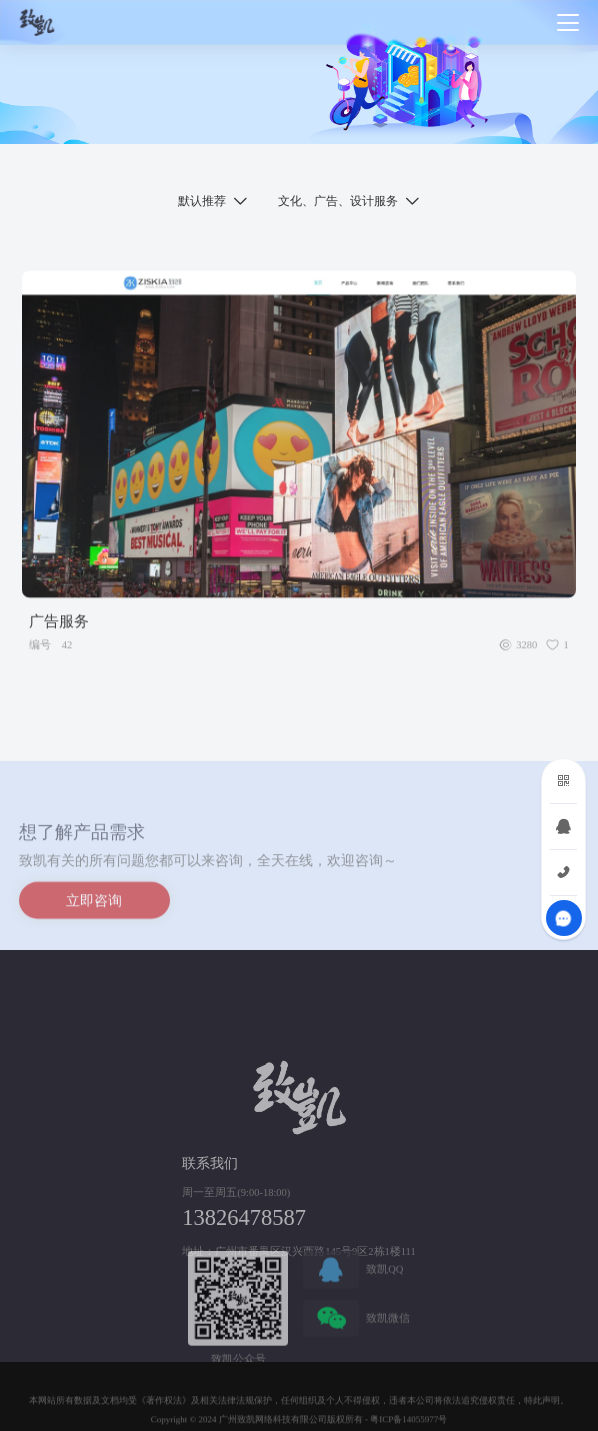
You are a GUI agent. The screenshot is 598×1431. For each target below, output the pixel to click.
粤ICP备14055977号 (408, 1424)
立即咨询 (94, 904)
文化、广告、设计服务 (338, 201)
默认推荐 (202, 201)
